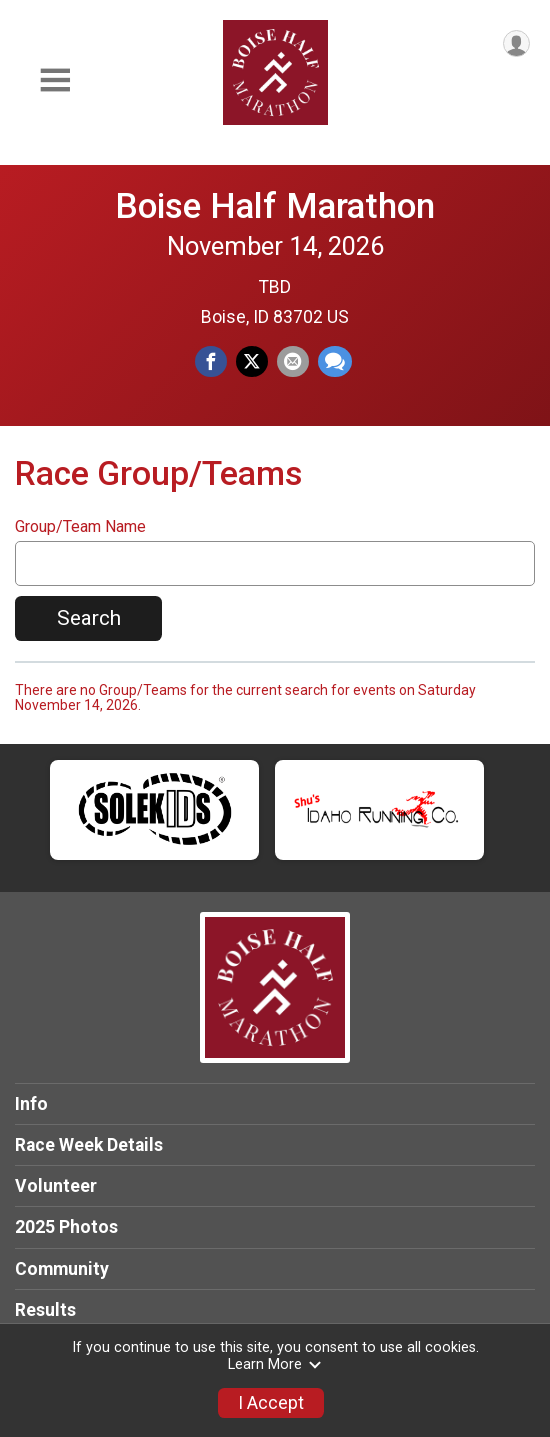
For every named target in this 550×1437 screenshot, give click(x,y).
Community (62, 1269)
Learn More (275, 1364)
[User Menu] (516, 43)
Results (45, 1310)
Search (89, 618)
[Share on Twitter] (252, 362)
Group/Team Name (80, 527)
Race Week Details (89, 1145)
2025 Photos (66, 1227)
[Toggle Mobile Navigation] (55, 80)
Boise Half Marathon (275, 206)
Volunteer (56, 1186)
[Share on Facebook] (211, 362)
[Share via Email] (293, 362)
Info (31, 1104)
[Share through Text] (335, 362)
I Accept (271, 1403)
